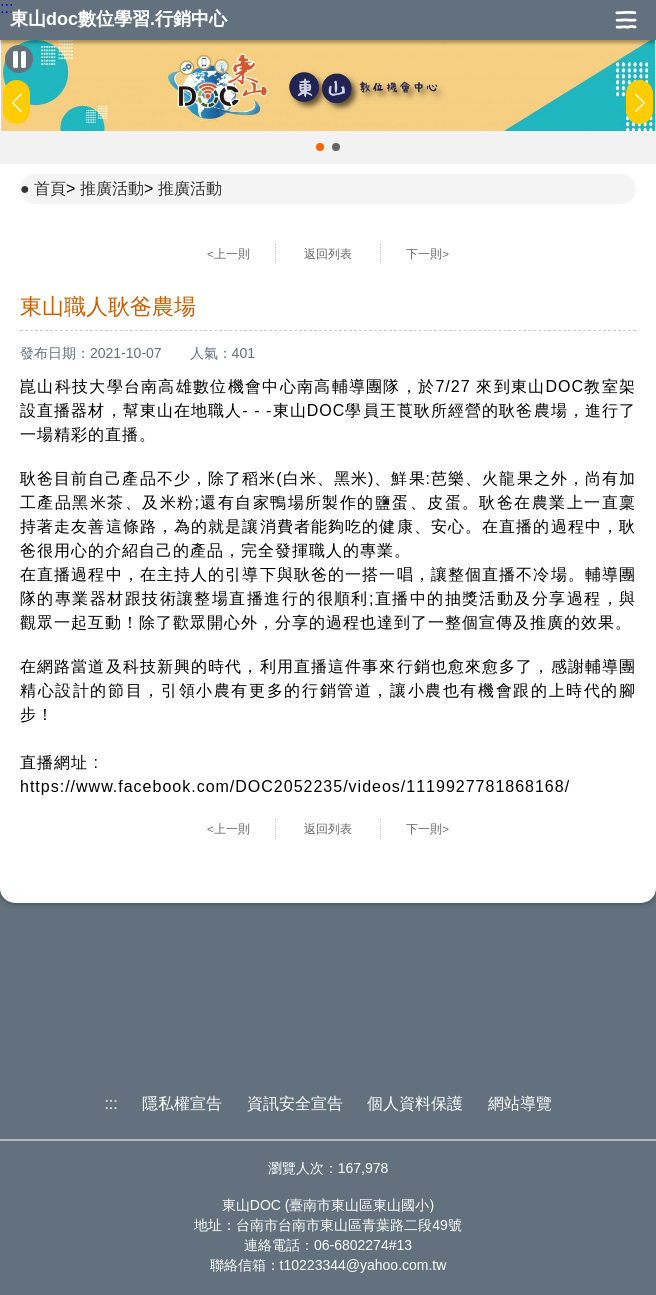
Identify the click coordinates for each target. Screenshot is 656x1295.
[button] (320, 147)
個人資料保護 (415, 1103)
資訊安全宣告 (295, 1103)
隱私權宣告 (182, 1103)
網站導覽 (520, 1103)
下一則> (427, 254)
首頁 (50, 188)
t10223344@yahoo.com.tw (363, 1265)
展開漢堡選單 (626, 20)
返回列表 (328, 254)
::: (6, 8)
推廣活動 (112, 188)
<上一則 (228, 254)
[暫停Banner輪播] (19, 59)
